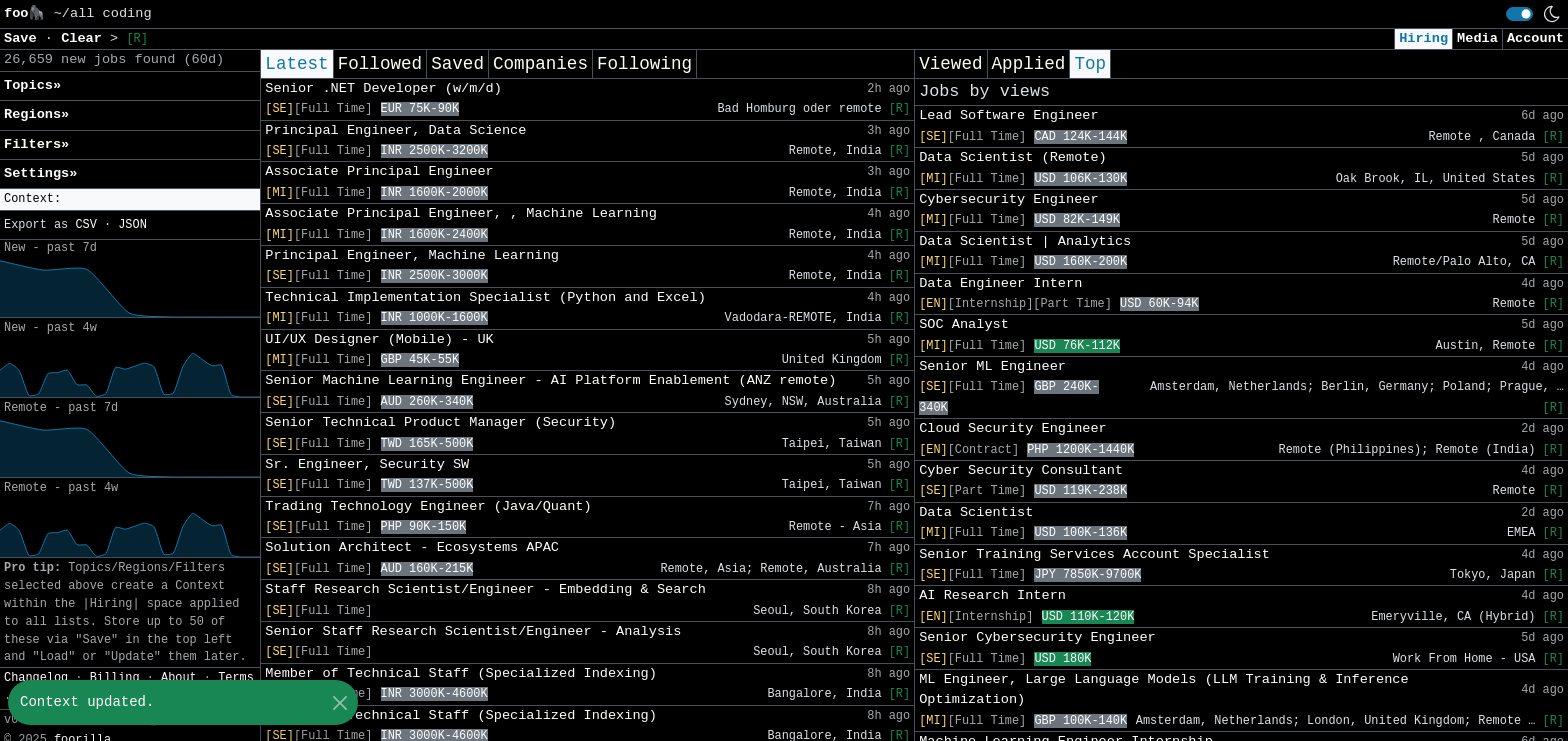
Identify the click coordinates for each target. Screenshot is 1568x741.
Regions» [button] (36, 114)
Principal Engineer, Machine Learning (412, 255)
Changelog (36, 678)
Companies (540, 64)
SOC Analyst (964, 324)
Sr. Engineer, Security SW (367, 464)
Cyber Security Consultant (1021, 470)
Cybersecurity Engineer (1008, 199)
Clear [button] (85, 38)
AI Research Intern (992, 595)
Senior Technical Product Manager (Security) (440, 422)
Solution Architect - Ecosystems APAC (412, 547)
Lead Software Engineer (1008, 115)
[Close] (339, 702)
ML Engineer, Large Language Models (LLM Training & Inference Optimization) (1163, 689)
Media (1477, 38)
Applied (1029, 64)
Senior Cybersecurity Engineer (1037, 637)
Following (644, 64)
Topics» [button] (32, 85)
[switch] (1519, 14)
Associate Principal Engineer (379, 171)
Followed (380, 64)
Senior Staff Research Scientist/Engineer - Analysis (473, 631)
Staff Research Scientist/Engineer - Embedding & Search (485, 589)
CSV (85, 225)
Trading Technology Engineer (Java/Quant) (428, 506)
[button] (130, 199)
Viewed (950, 64)
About (179, 678)
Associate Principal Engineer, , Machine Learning (461, 213)
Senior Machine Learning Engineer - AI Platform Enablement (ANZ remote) (550, 380)
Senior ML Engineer (992, 366)
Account (1535, 38)
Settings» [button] (40, 173)
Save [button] (24, 38)
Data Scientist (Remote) (1013, 157)
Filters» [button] (36, 144)
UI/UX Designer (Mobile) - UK (379, 339)
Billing (115, 678)
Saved (457, 64)
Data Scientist (976, 512)
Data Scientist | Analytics (1025, 241)
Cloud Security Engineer (1013, 428)
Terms (236, 678)
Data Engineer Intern (1000, 283)
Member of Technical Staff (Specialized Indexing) (461, 673)
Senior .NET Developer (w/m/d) (383, 88)
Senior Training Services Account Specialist (1094, 554)
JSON (132, 225)
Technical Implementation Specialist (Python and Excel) (485, 297)
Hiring (1423, 38)
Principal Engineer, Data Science (395, 130)
